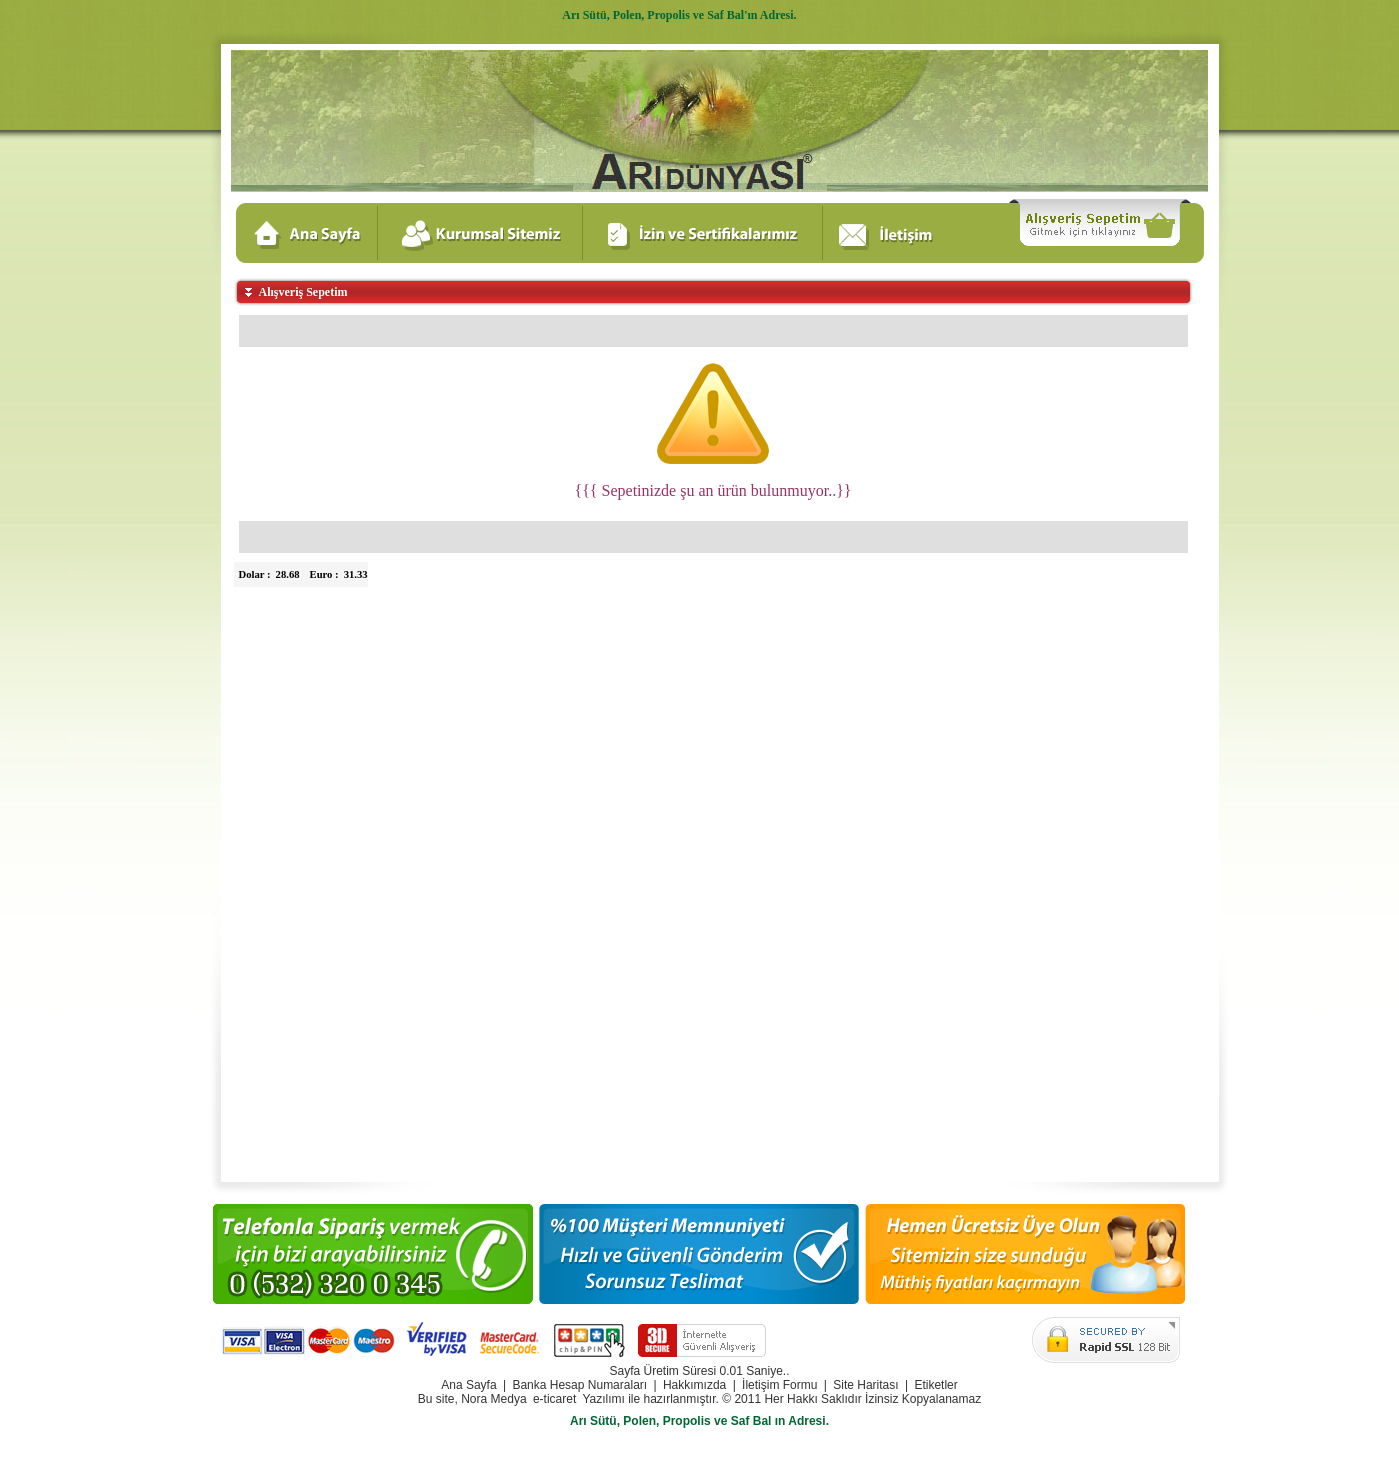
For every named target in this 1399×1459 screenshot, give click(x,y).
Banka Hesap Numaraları (579, 1385)
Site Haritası (865, 1385)
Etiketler (935, 1385)
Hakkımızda (694, 1385)
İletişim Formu (779, 1385)
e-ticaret (554, 1399)
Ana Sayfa (468, 1385)
